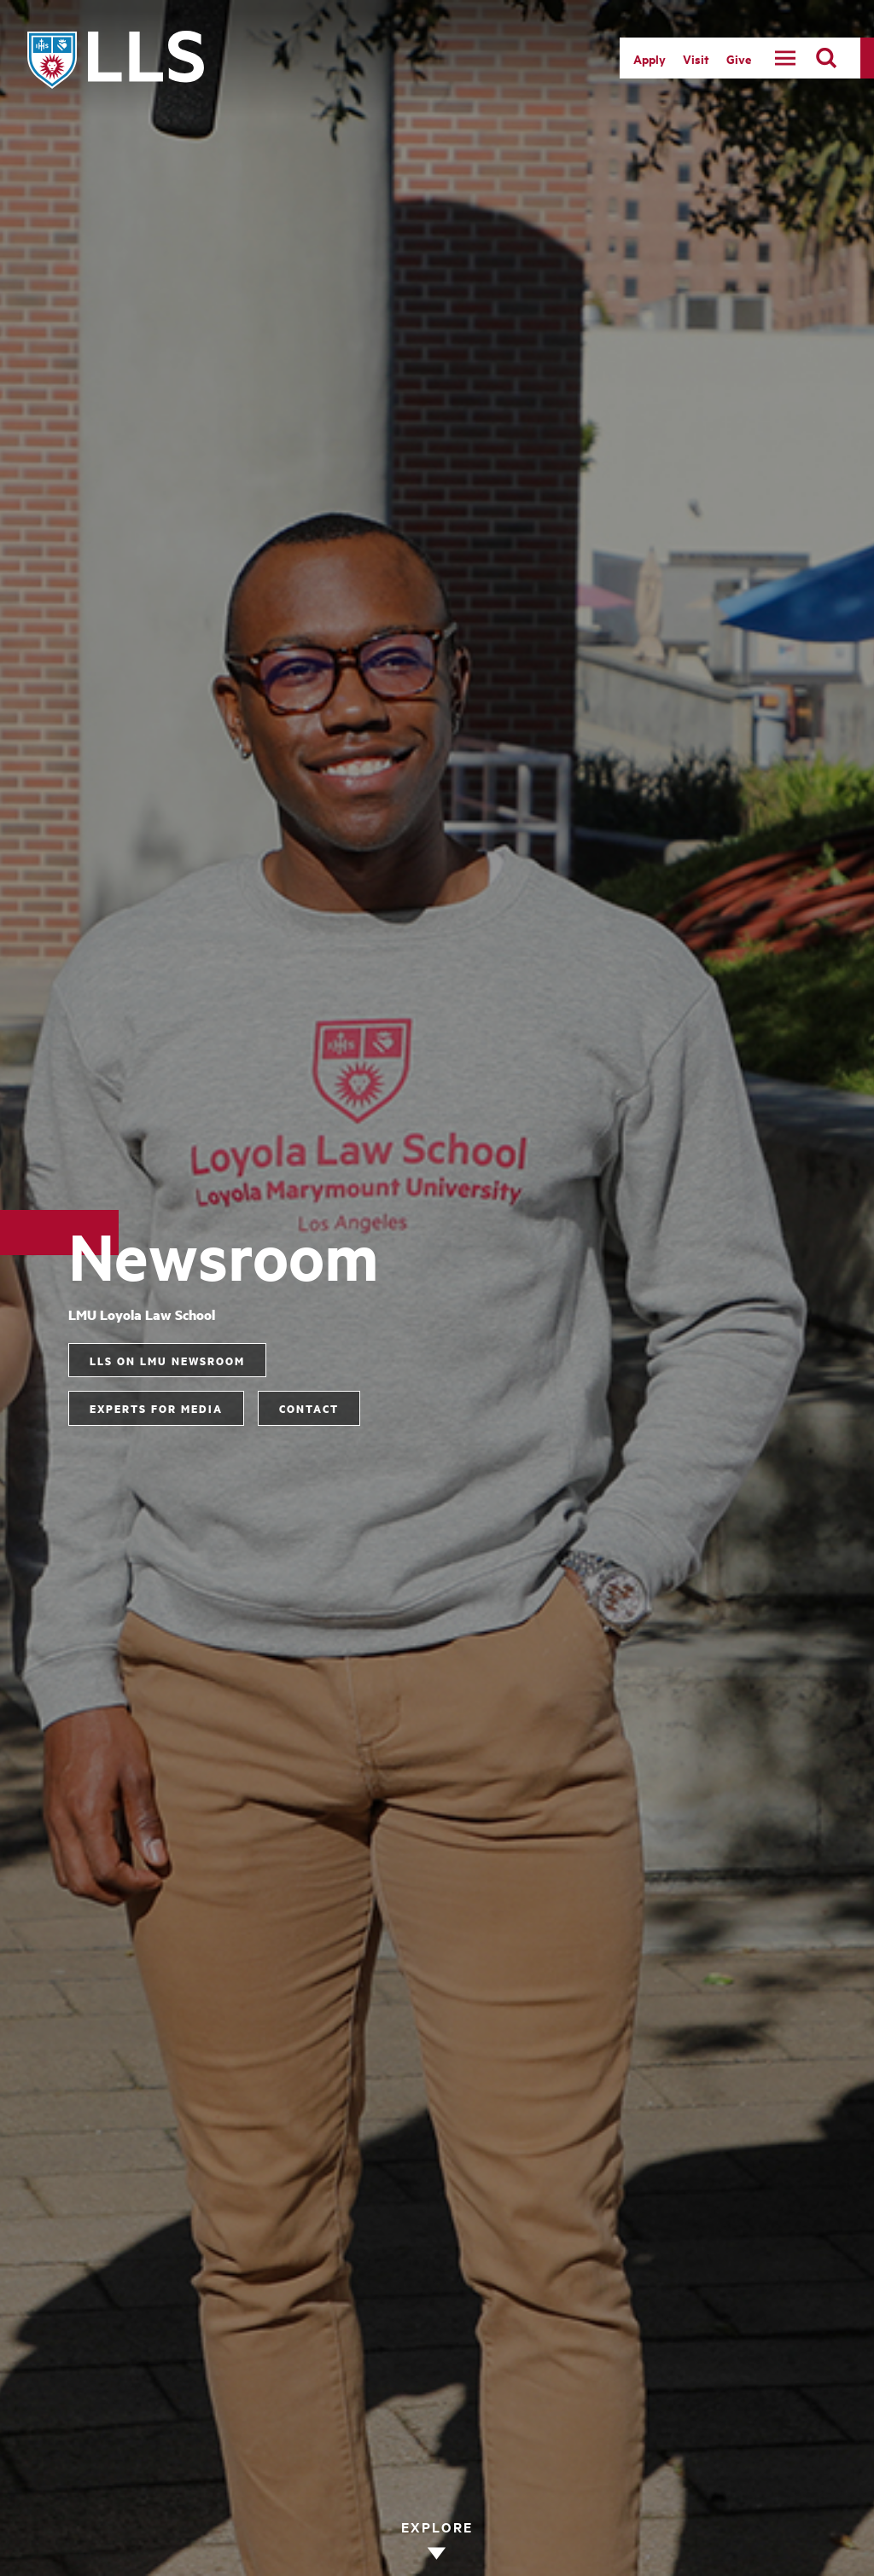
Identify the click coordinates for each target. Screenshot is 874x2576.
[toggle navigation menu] (785, 58)
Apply (649, 58)
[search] (826, 58)
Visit (696, 58)
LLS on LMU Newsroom (167, 1360)
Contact (309, 1407)
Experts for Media (156, 1407)
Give (738, 58)
